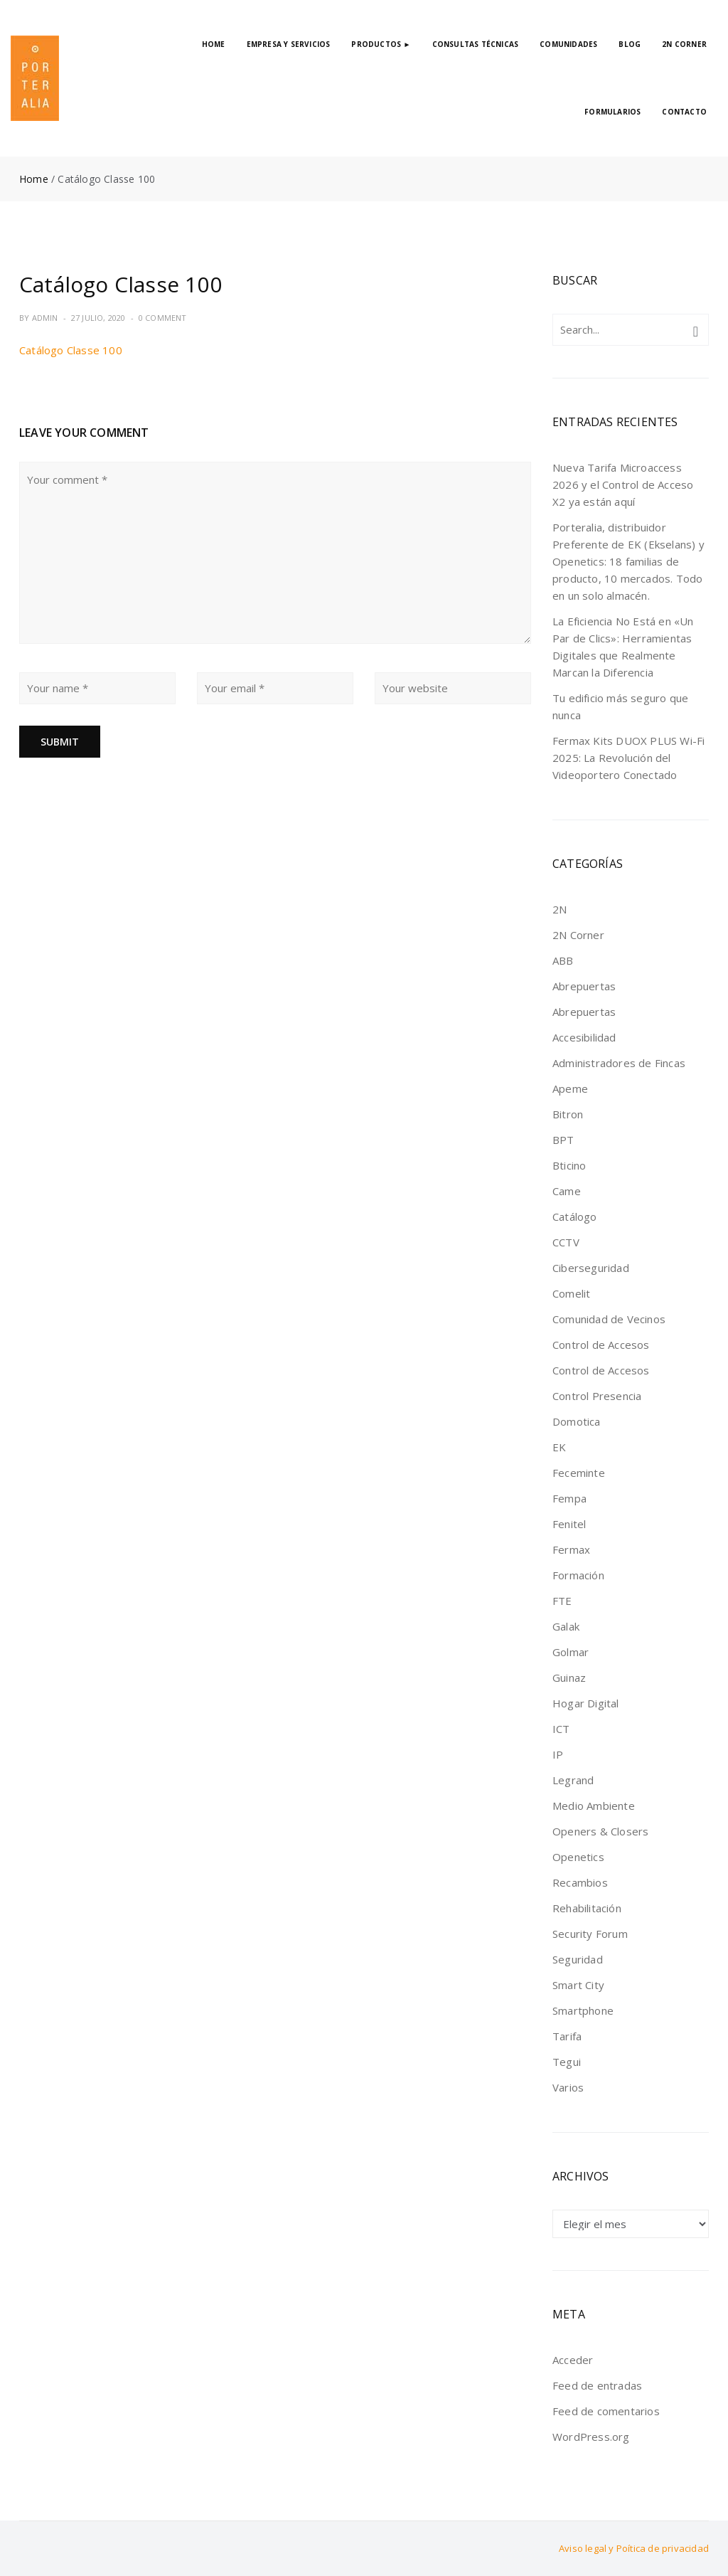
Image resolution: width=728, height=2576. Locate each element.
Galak (565, 1626)
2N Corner (578, 935)
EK (559, 1447)
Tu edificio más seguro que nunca (620, 706)
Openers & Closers (600, 1831)
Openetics (578, 1857)
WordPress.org (591, 2436)
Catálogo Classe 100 (70, 350)
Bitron (567, 1114)
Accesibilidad (584, 1037)
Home (33, 179)
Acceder (572, 2360)
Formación (578, 1575)
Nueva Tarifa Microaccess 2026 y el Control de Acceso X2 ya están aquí (622, 484)
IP (557, 1754)
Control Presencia (596, 1396)
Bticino (569, 1165)
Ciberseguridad (590, 1268)
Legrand (573, 1780)
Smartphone (583, 2010)
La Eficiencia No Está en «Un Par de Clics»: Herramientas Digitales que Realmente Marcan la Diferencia (623, 646)
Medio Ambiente (593, 1805)
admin (45, 317)
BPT (563, 1140)
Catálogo (574, 1216)
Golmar (570, 1652)
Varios (568, 2087)
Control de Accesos (601, 1344)
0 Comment (163, 317)
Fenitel (569, 1524)
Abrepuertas (584, 986)
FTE (562, 1601)
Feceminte (578, 1472)
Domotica (576, 1421)
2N (559, 909)
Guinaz (569, 1677)
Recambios (580, 1882)
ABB (563, 960)
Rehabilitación (586, 1908)
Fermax (571, 1549)
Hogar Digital (585, 1703)
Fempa (569, 1498)
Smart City (578, 1985)
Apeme (570, 1088)
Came (566, 1191)
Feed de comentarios (606, 2411)
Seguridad (577, 1959)
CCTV (565, 1242)
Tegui (566, 2062)
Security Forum (590, 1933)
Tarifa (567, 2036)
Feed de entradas (597, 2385)
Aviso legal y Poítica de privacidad (634, 2548)
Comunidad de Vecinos (608, 1319)
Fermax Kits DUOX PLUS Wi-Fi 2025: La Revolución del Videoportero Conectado (628, 757)
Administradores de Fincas (618, 1063)
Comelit (571, 1293)
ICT (561, 1729)
